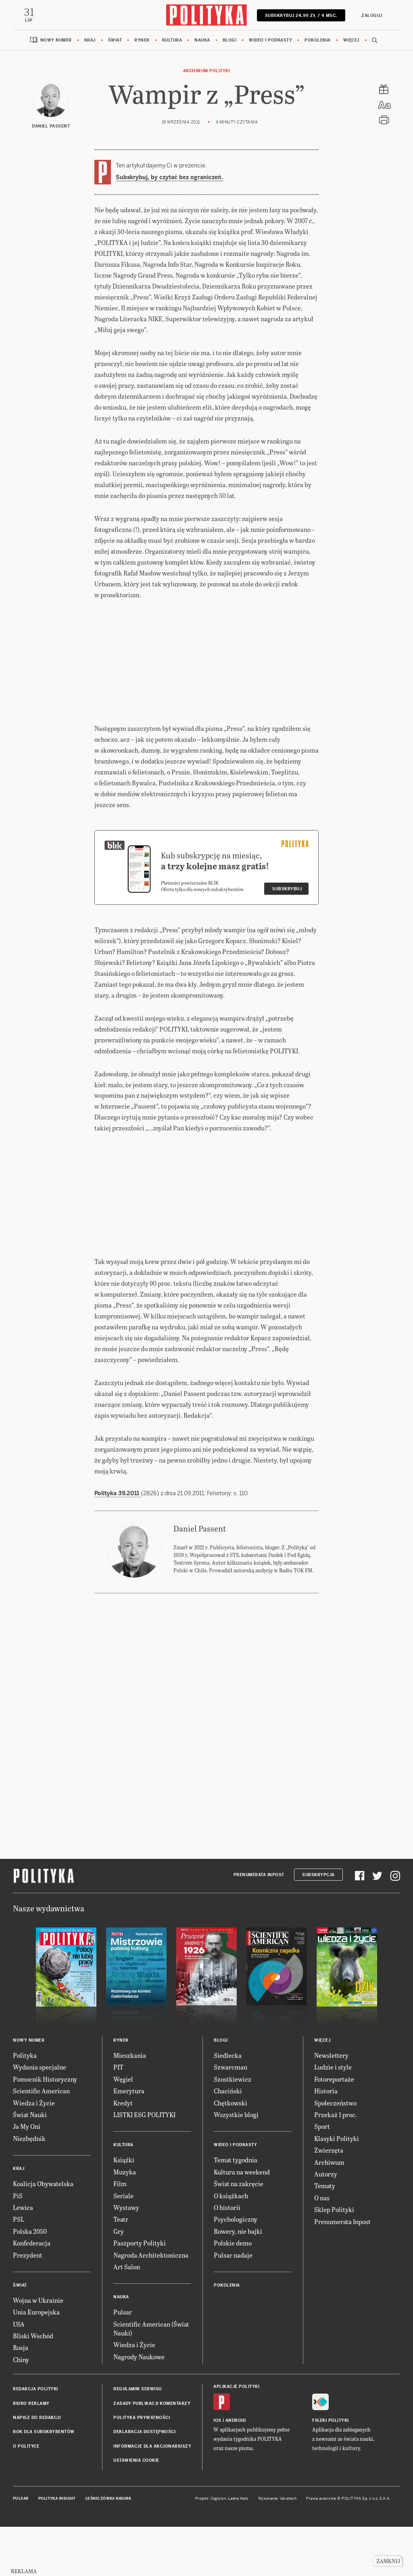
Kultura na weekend (242, 2222)
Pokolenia (318, 40)
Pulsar (122, 2362)
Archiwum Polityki (206, 70)
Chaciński (228, 2140)
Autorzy (325, 2224)
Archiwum (329, 2212)
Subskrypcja (318, 1924)
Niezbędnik (29, 2188)
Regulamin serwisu (137, 2439)
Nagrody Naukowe (139, 2406)
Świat (115, 40)
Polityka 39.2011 (117, 1543)
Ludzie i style (333, 2117)
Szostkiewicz (232, 2129)
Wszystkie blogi (236, 2164)
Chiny (21, 2409)
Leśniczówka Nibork (108, 2548)
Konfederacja (31, 2293)
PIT (118, 2117)
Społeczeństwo (335, 2152)
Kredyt (123, 2152)
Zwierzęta (328, 2200)
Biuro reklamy (31, 2453)
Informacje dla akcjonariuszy (152, 2496)
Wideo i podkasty (270, 40)
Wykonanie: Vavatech (277, 2548)
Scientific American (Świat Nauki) (151, 2378)
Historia (326, 2140)
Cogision (218, 2548)
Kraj (90, 40)
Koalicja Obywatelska (43, 2233)
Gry (118, 2281)
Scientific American (41, 2140)
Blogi (230, 40)
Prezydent (27, 2305)
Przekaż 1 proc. (335, 2164)
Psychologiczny (235, 2269)
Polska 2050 (30, 2281)
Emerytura (128, 2140)
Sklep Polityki (334, 2259)
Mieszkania (129, 2105)
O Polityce (26, 2496)
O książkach (231, 2245)
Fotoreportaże (334, 2129)
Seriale (123, 2245)
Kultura (172, 40)
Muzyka (124, 2222)
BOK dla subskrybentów (44, 2481)
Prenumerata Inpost (259, 1924)
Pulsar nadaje (233, 2305)
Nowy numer (56, 40)
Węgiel (123, 2129)
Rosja (20, 2397)
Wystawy (126, 2257)
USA (19, 2374)
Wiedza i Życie (34, 2152)
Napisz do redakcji (36, 2467)
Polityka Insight (57, 2548)
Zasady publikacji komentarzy (151, 2453)
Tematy (324, 2235)
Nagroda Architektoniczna (150, 2305)
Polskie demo (233, 2293)
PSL (18, 2269)
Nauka (202, 40)
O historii (227, 2257)
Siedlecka (228, 2105)
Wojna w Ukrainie (38, 2350)
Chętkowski (230, 2152)
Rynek (142, 40)
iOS (217, 2470)
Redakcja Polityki (35, 2439)
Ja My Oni (26, 2176)
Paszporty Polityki (139, 2293)
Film (120, 2233)
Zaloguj (371, 15)
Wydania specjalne (39, 2117)
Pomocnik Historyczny (45, 2129)
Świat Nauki (30, 2164)
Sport (322, 2176)
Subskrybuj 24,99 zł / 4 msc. (301, 15)
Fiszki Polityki (330, 2470)
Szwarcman (230, 2117)
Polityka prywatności (141, 2467)
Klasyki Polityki (336, 2188)
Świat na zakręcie (238, 2233)
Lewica (23, 2257)
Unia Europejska (36, 2362)
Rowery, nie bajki (238, 2281)
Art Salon (126, 2316)
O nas (322, 2247)
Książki (123, 2209)
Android (235, 2470)
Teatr (120, 2269)
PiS (18, 2245)
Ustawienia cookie (136, 2510)
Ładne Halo (238, 2548)
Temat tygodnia (235, 2209)
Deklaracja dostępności (144, 2481)
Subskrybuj (287, 939)
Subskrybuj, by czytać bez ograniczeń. (169, 177)
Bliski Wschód (33, 2385)
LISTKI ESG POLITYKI (144, 2164)
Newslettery (331, 2105)
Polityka (25, 2105)
